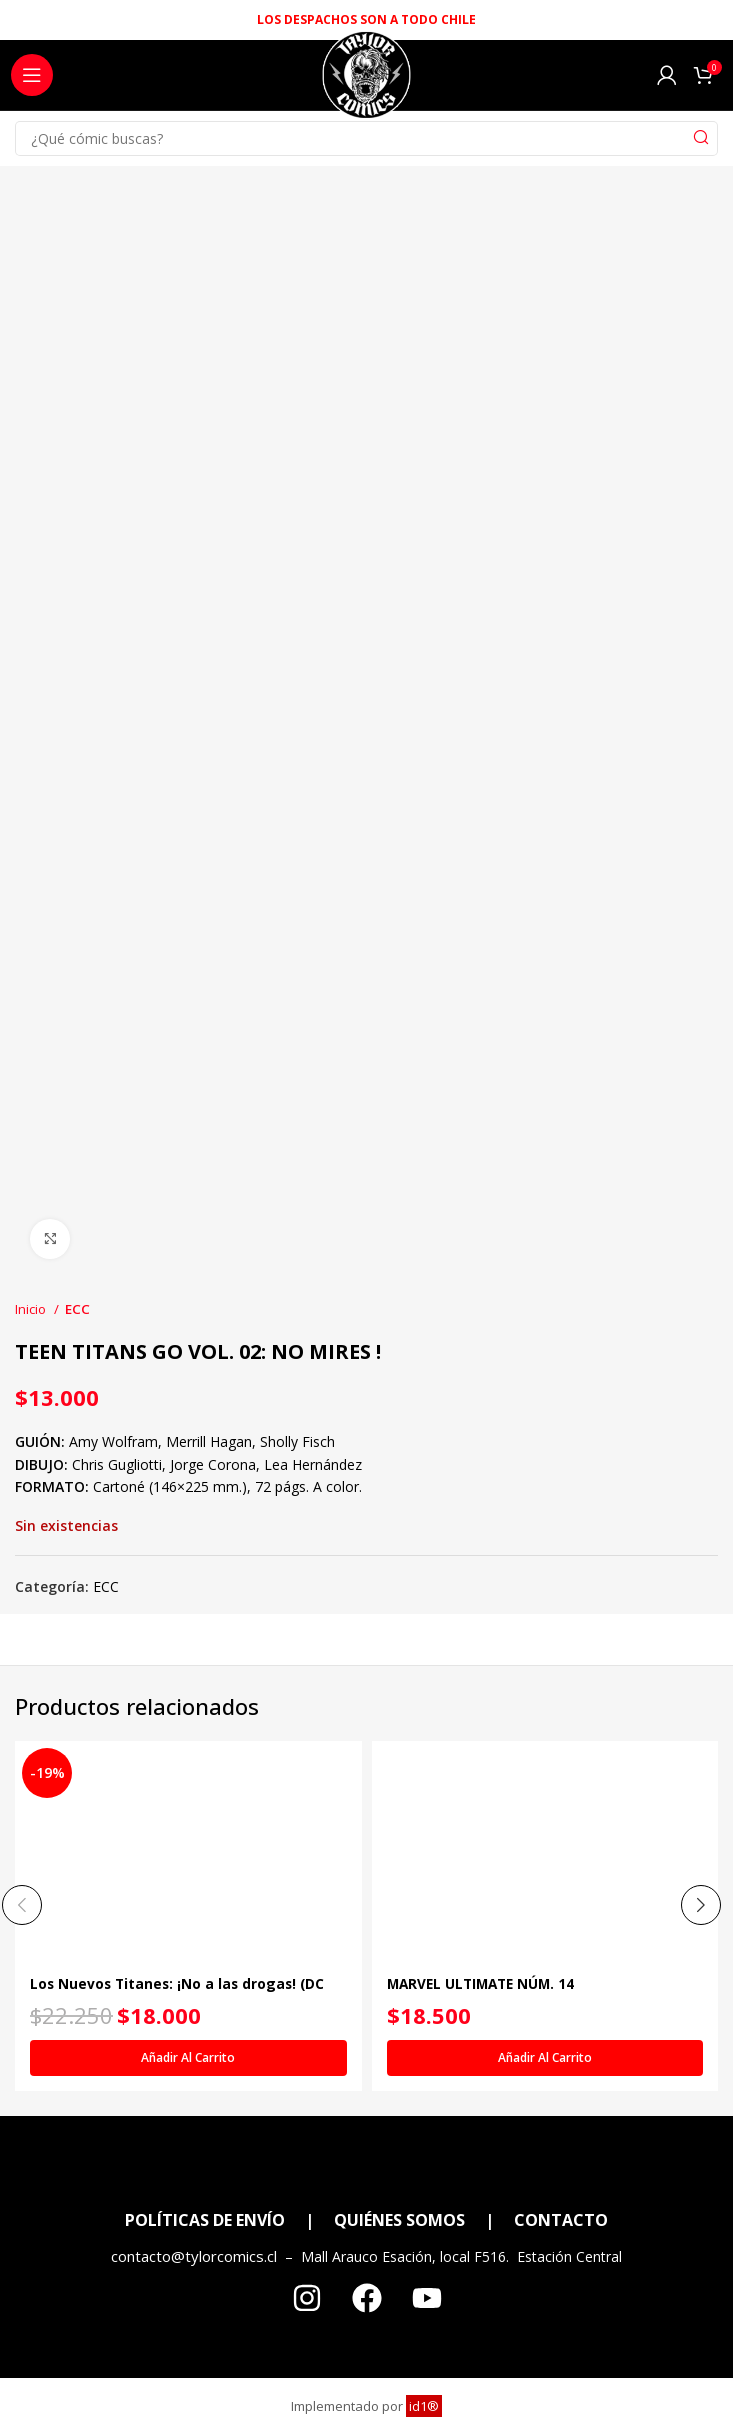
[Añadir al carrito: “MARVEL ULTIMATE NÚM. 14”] (545, 2058)
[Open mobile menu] (32, 75)
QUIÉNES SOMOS (399, 2220)
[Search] (366, 138)
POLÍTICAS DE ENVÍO (205, 2220)
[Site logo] (366, 80)
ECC (77, 1309)
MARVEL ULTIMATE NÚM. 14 (485, 1983)
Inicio (32, 1309)
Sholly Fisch (297, 1441)
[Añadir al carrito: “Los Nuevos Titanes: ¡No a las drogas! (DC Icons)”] (188, 2058)
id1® (424, 2406)
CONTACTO (561, 2220)
